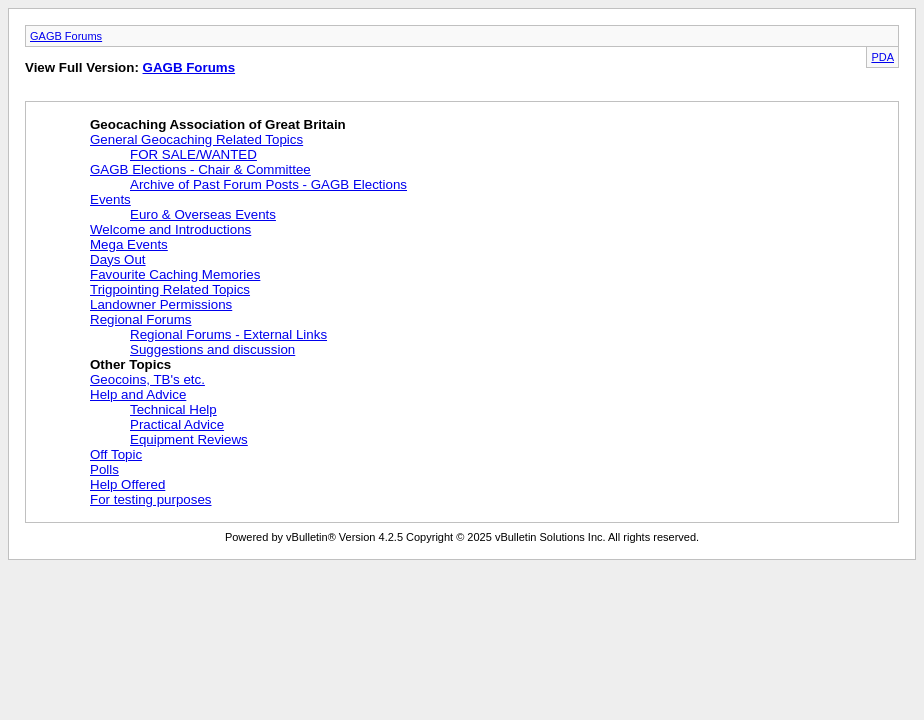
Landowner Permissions (161, 304)
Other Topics (130, 364)
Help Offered (127, 484)
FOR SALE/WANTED (193, 154)
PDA (882, 57)
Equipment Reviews (189, 439)
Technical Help (173, 409)
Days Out (118, 259)
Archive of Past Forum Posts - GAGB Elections (268, 184)
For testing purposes (151, 499)
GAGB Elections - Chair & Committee (200, 169)
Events (110, 199)
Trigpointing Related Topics (170, 289)
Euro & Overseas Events (203, 214)
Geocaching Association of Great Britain (218, 124)
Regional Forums (140, 319)
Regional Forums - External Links (228, 334)
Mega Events (129, 244)
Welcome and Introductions (170, 229)
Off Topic (116, 454)
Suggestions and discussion (212, 349)
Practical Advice (177, 424)
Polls (104, 469)
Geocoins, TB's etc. (147, 379)
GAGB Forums (66, 36)
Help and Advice (138, 394)
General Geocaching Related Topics (196, 139)
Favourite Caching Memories (175, 274)
